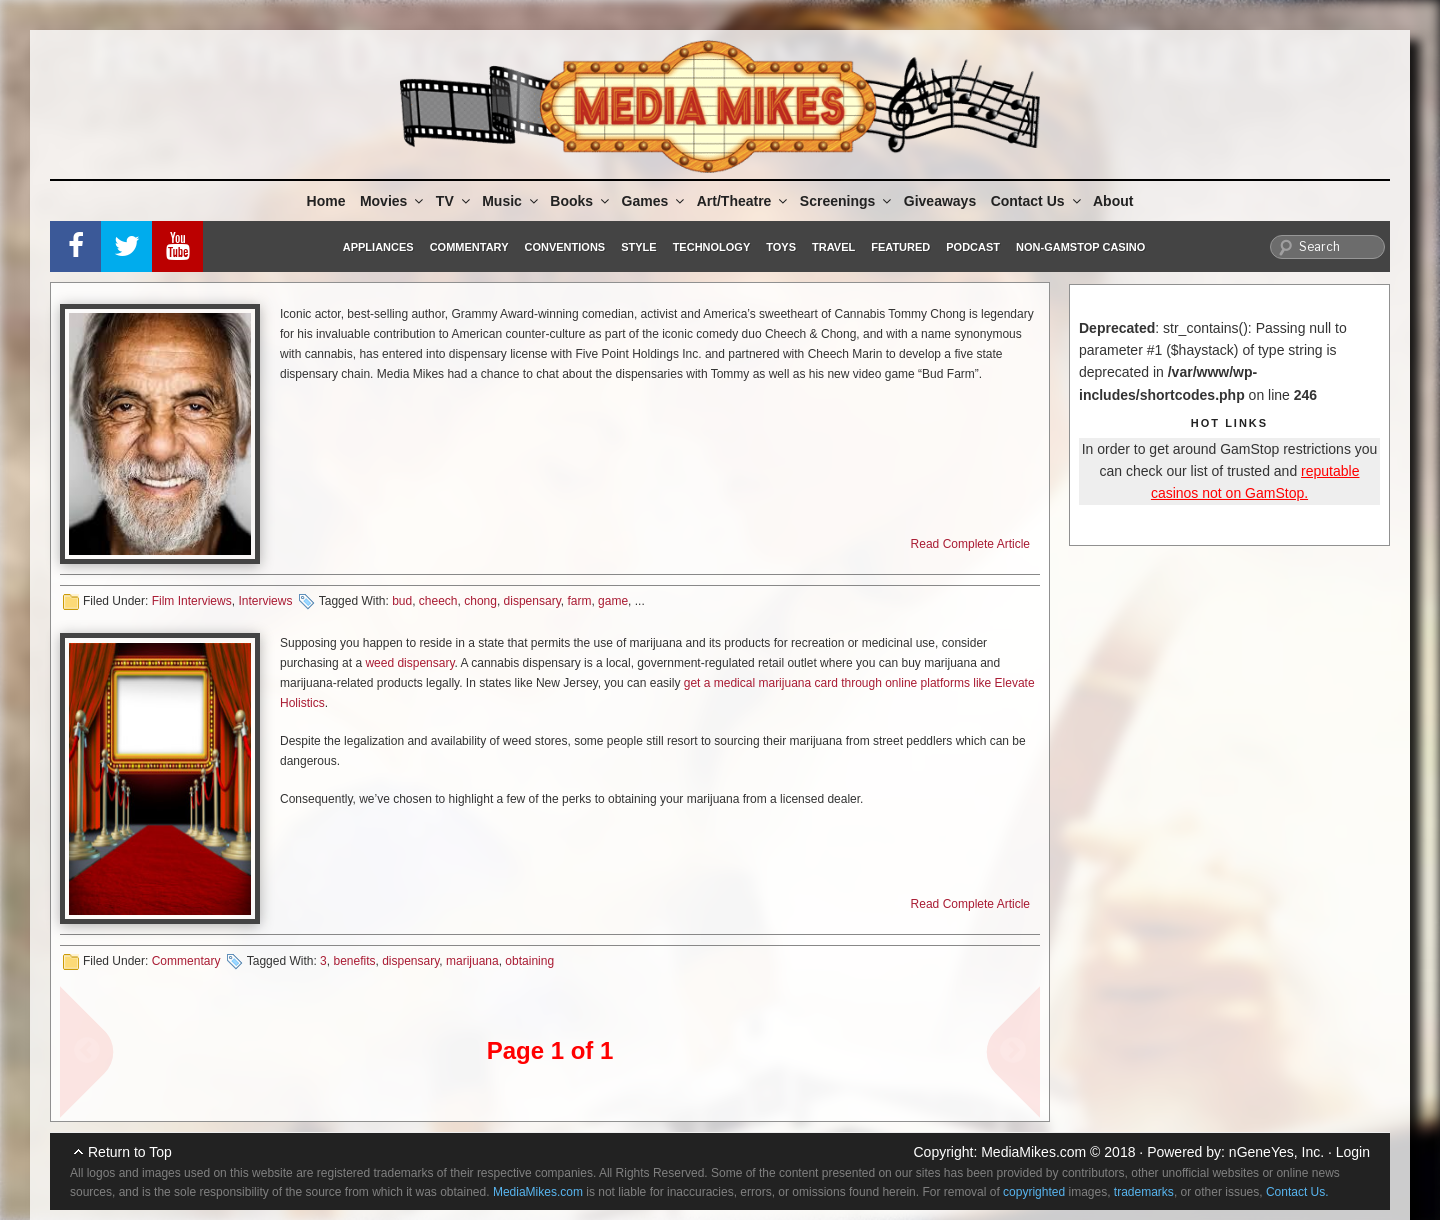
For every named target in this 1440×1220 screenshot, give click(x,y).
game (613, 601)
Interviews (265, 601)
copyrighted (1034, 1192)
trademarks (1144, 1192)
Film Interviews (192, 601)
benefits (354, 961)
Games (655, 201)
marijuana (472, 961)
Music (511, 201)
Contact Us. (1297, 1192)
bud (402, 601)
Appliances (378, 247)
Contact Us (1037, 201)
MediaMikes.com (1033, 1152)
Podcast (973, 247)
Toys (781, 247)
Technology (712, 247)
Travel (833, 247)
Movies (393, 201)
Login (1353, 1152)
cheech (438, 601)
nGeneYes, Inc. (1276, 1152)
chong (480, 601)
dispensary (532, 601)
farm (579, 601)
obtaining (529, 961)
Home (326, 201)
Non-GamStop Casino (1080, 247)
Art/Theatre (744, 201)
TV (454, 201)
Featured (900, 247)
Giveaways (940, 201)
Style (638, 247)
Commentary (469, 247)
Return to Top (130, 1152)
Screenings (847, 201)
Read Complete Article (970, 544)
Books (581, 201)
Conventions (564, 247)
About (1113, 201)
